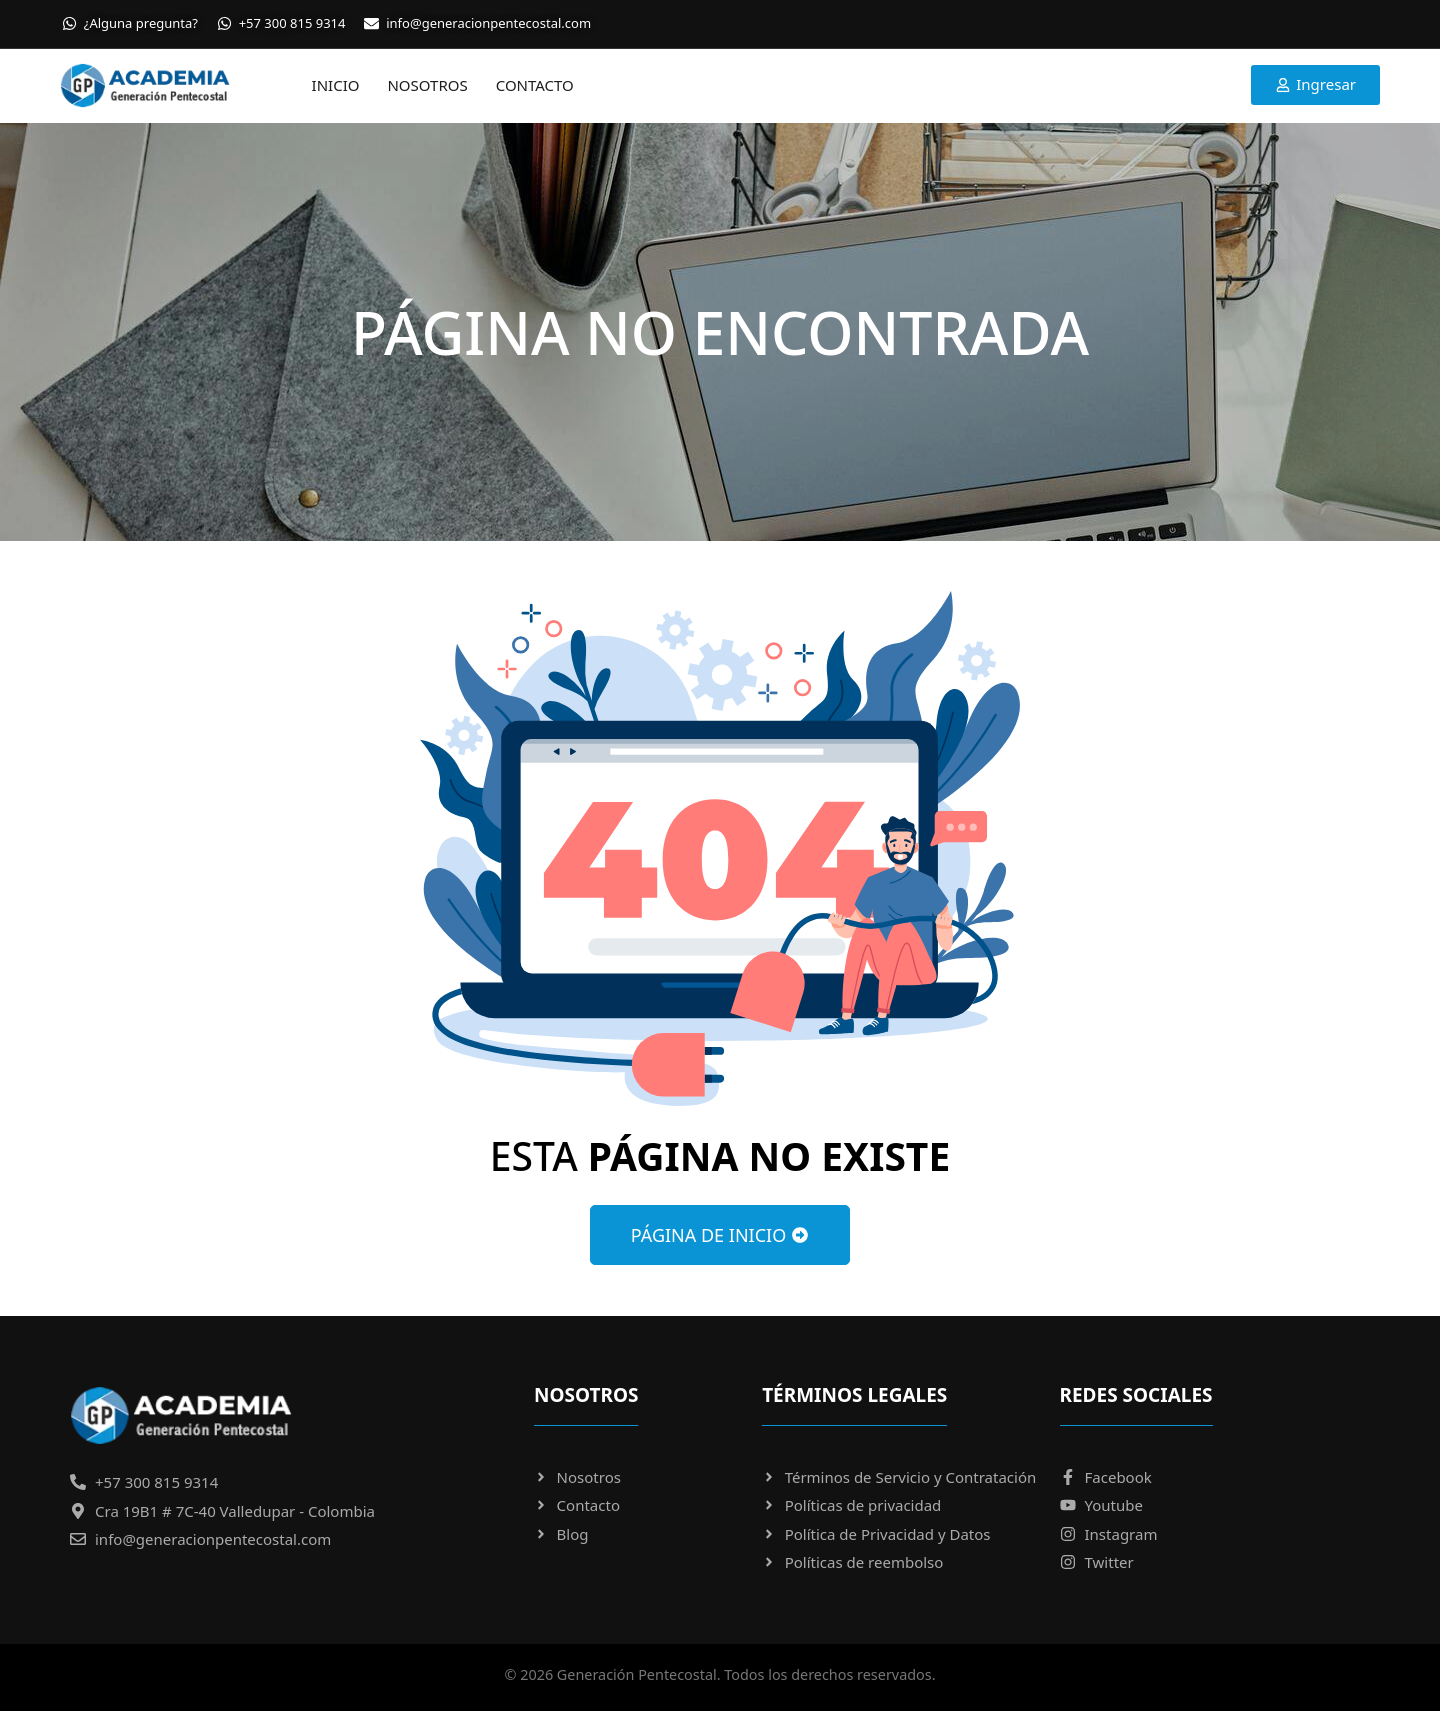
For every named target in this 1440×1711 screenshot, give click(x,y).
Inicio (336, 85)
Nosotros (427, 85)
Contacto (535, 85)
